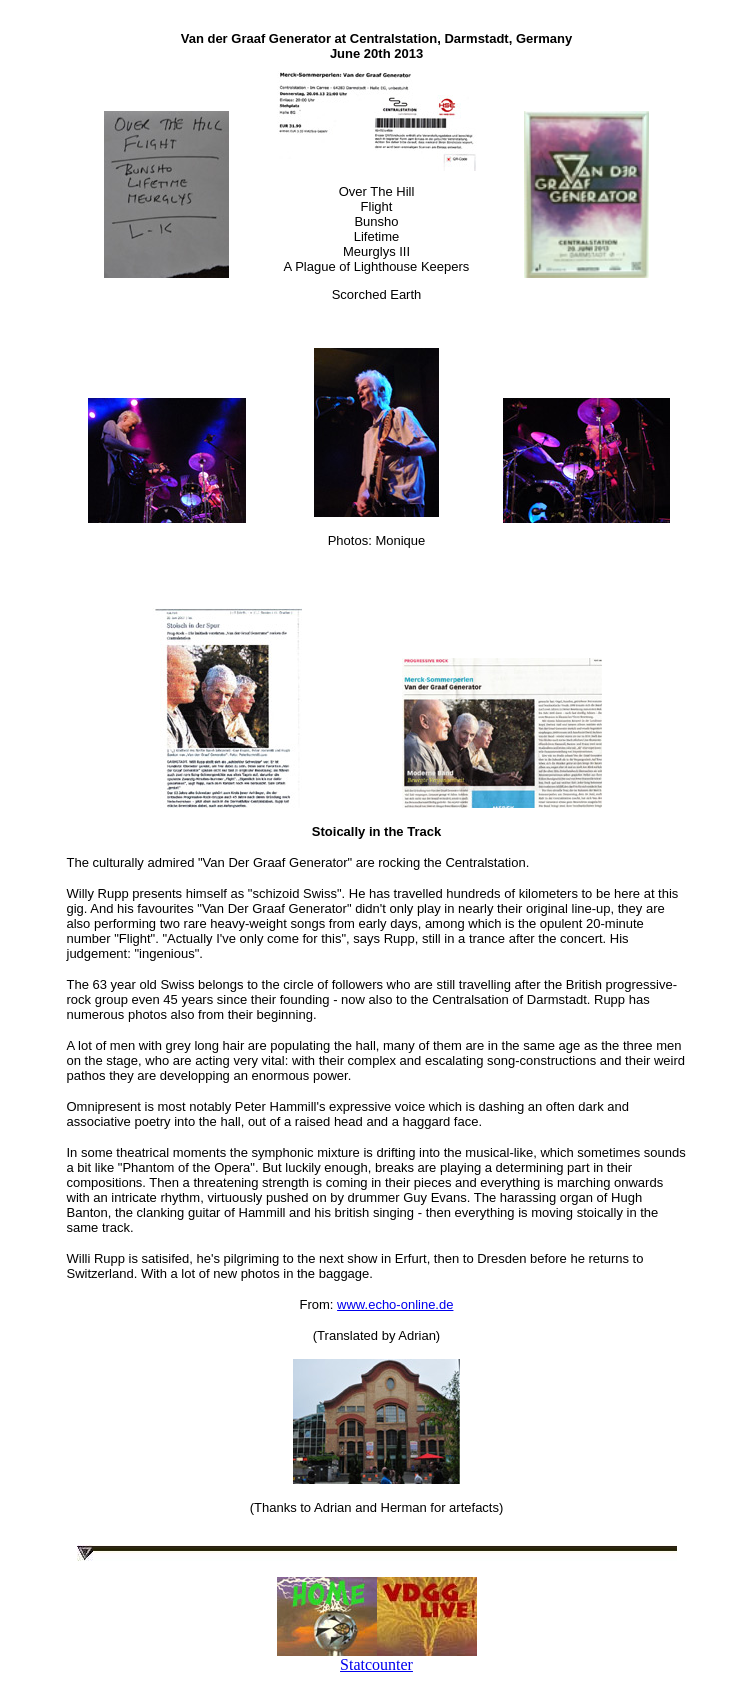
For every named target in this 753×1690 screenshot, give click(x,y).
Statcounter (376, 1664)
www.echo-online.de (395, 1304)
